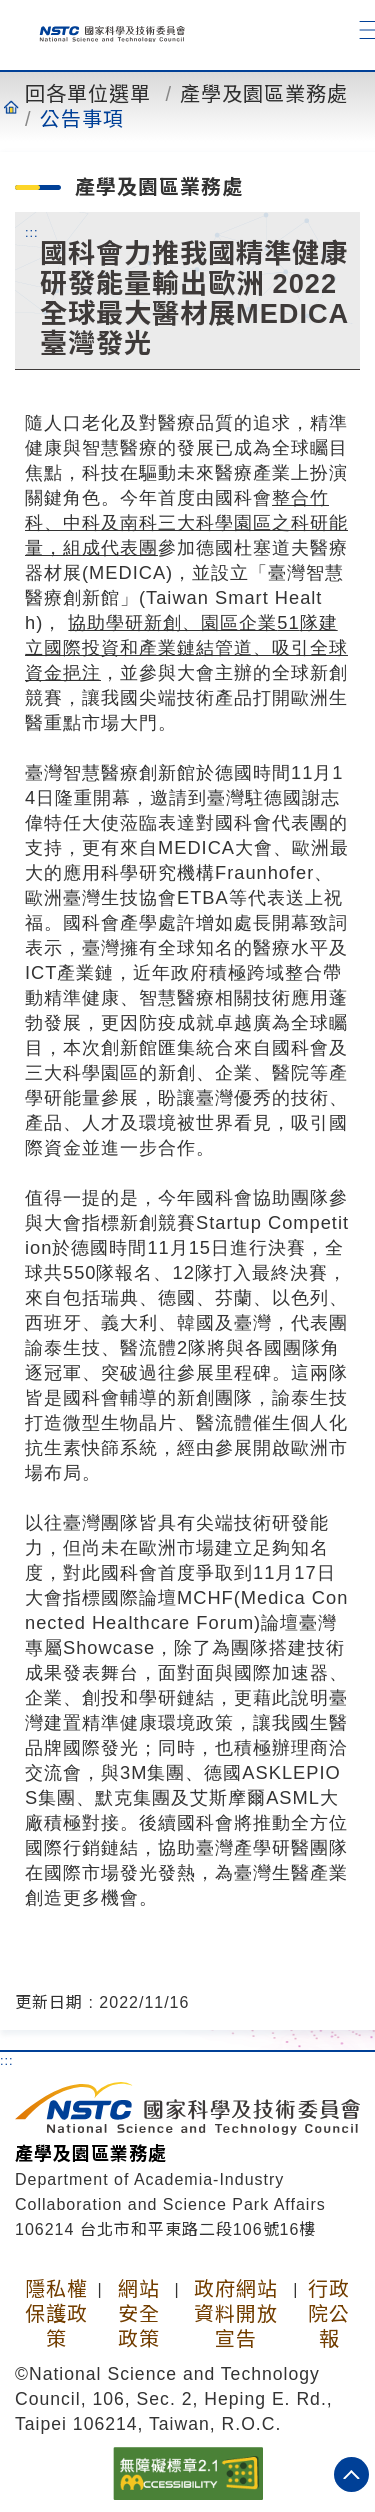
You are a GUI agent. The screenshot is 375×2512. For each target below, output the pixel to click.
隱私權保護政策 (56, 2314)
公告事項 (82, 119)
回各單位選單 (88, 94)
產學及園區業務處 (264, 94)
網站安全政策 (139, 2314)
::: (32, 232)
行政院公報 (329, 2314)
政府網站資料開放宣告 (236, 2314)
